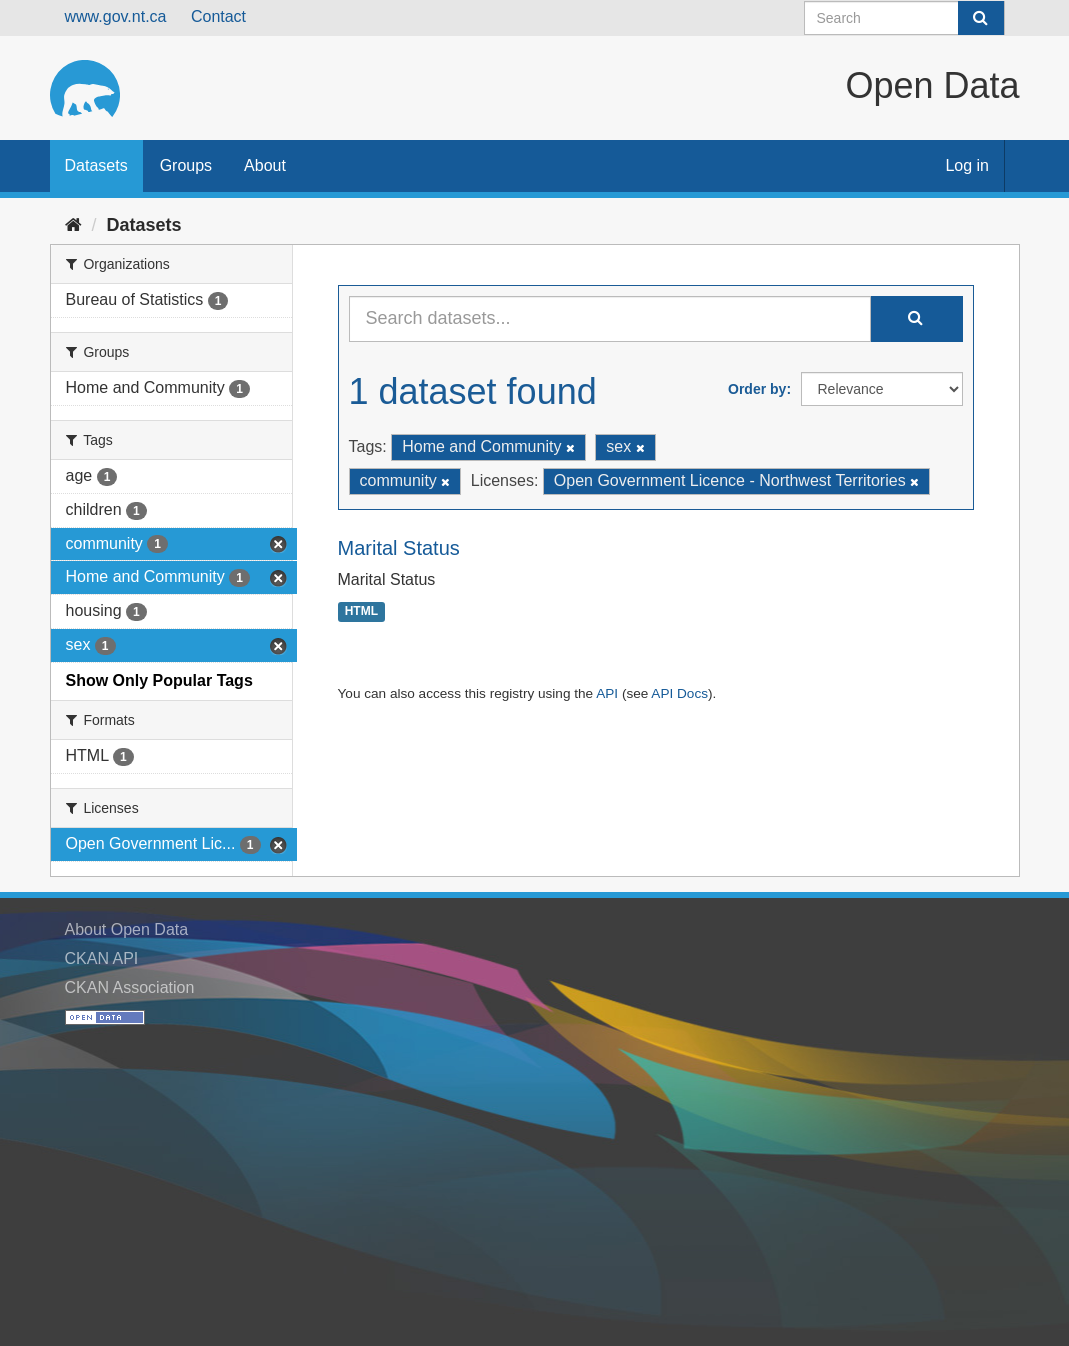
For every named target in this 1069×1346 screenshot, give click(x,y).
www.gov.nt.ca (116, 16)
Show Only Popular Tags (159, 680)
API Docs (679, 693)
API (607, 693)
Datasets (96, 165)
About (265, 165)
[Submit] (981, 18)
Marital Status (399, 548)
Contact (218, 16)
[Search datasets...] (610, 319)
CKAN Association (130, 987)
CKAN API (102, 958)
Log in (967, 165)
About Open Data (127, 929)
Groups (186, 165)
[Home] (73, 225)
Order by (757, 389)
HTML (361, 612)
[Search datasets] (904, 18)
